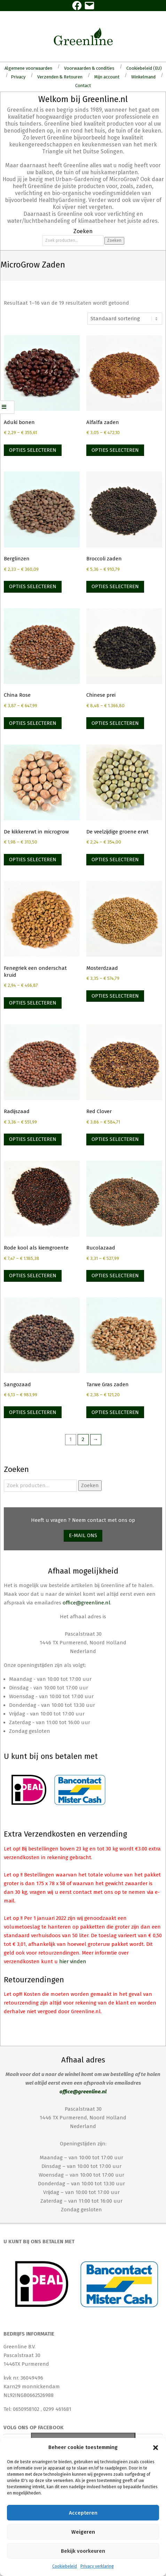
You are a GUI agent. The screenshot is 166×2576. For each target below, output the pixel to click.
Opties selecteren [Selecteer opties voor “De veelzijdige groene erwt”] (115, 859)
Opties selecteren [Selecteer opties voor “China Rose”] (32, 723)
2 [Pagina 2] (83, 1439)
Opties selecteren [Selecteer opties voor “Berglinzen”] (32, 586)
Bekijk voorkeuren (83, 2551)
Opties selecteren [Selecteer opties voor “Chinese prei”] (115, 723)
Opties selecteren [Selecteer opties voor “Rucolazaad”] (115, 1275)
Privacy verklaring (97, 2566)
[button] (155, 2447)
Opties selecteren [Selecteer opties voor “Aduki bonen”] (32, 450)
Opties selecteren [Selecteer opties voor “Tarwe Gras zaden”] (115, 1412)
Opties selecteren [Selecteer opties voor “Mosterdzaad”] (115, 996)
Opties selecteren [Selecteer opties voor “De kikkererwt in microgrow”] (32, 859)
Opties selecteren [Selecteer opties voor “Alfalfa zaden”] (115, 450)
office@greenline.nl (86, 1603)
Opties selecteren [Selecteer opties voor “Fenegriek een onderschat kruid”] (32, 1003)
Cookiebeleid (64, 2566)
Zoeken (114, 240)
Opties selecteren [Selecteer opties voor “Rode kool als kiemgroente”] (32, 1275)
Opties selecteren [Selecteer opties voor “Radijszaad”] (32, 1139)
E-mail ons (83, 1535)
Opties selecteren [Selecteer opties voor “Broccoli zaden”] (115, 586)
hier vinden (72, 1961)
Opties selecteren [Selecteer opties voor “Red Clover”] (115, 1139)
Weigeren (83, 2532)
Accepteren (83, 2513)
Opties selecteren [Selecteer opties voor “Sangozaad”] (32, 1412)
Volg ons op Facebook (33, 2427)
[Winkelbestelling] (124, 319)
